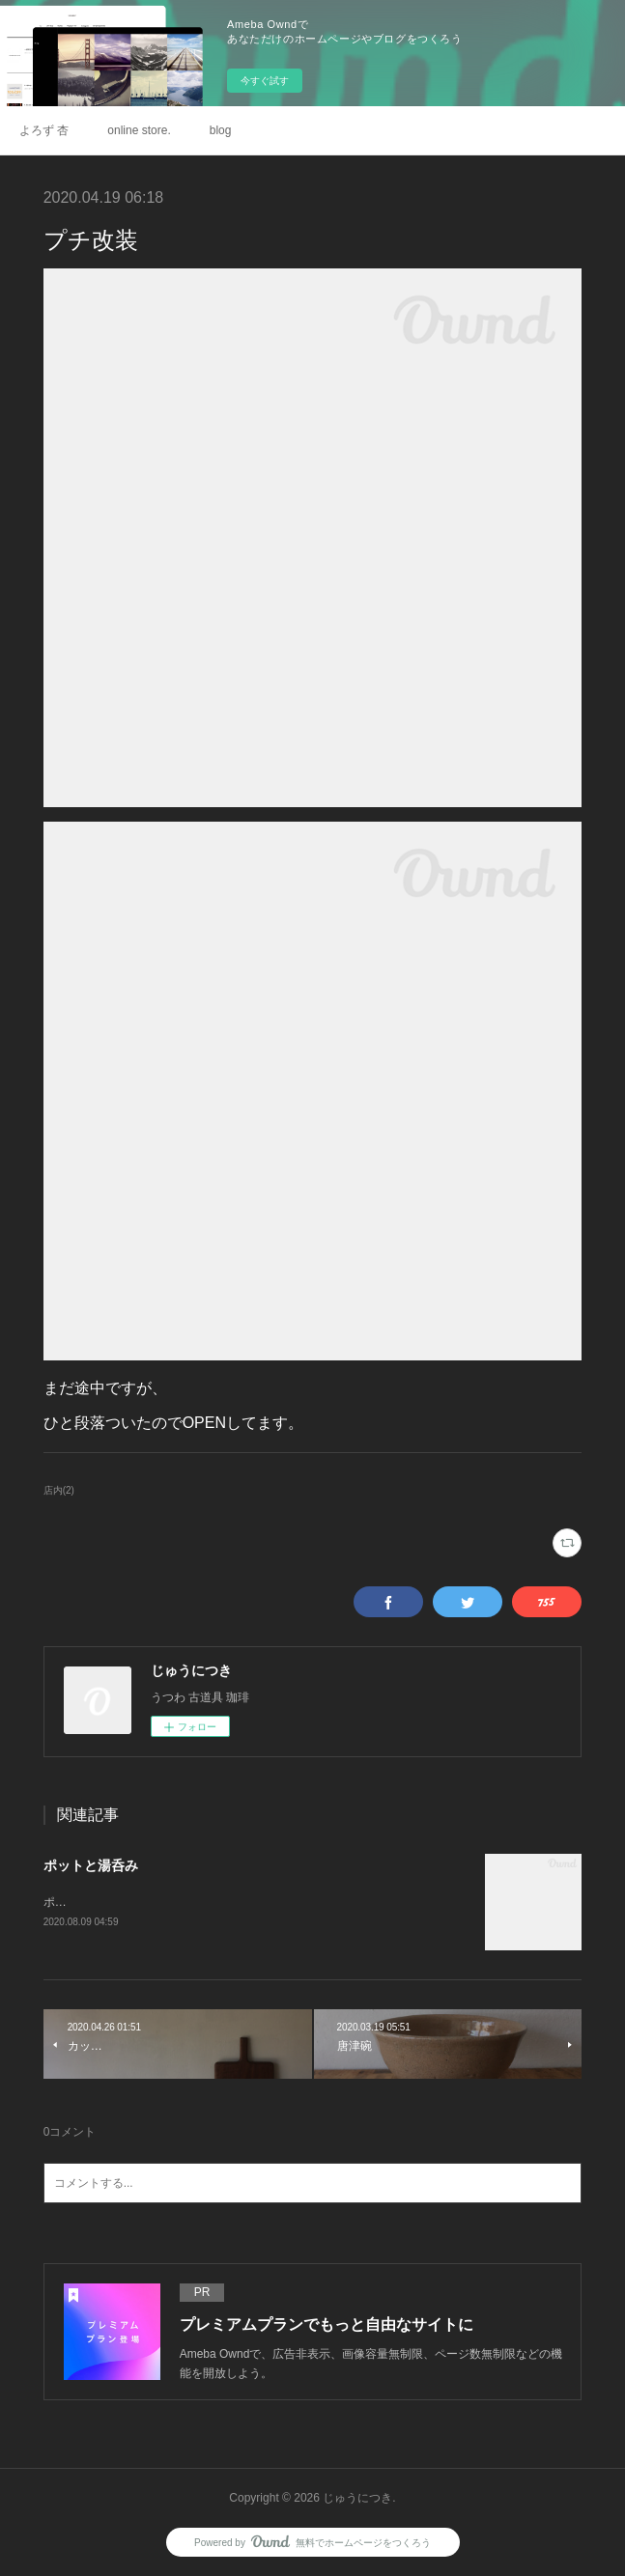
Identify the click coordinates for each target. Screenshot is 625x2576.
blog (221, 130)
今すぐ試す (265, 80)
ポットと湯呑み (90, 1865)
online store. (138, 130)
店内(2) (58, 1490)
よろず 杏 (44, 130)
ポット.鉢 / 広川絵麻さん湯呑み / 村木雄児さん (164, 1902)
